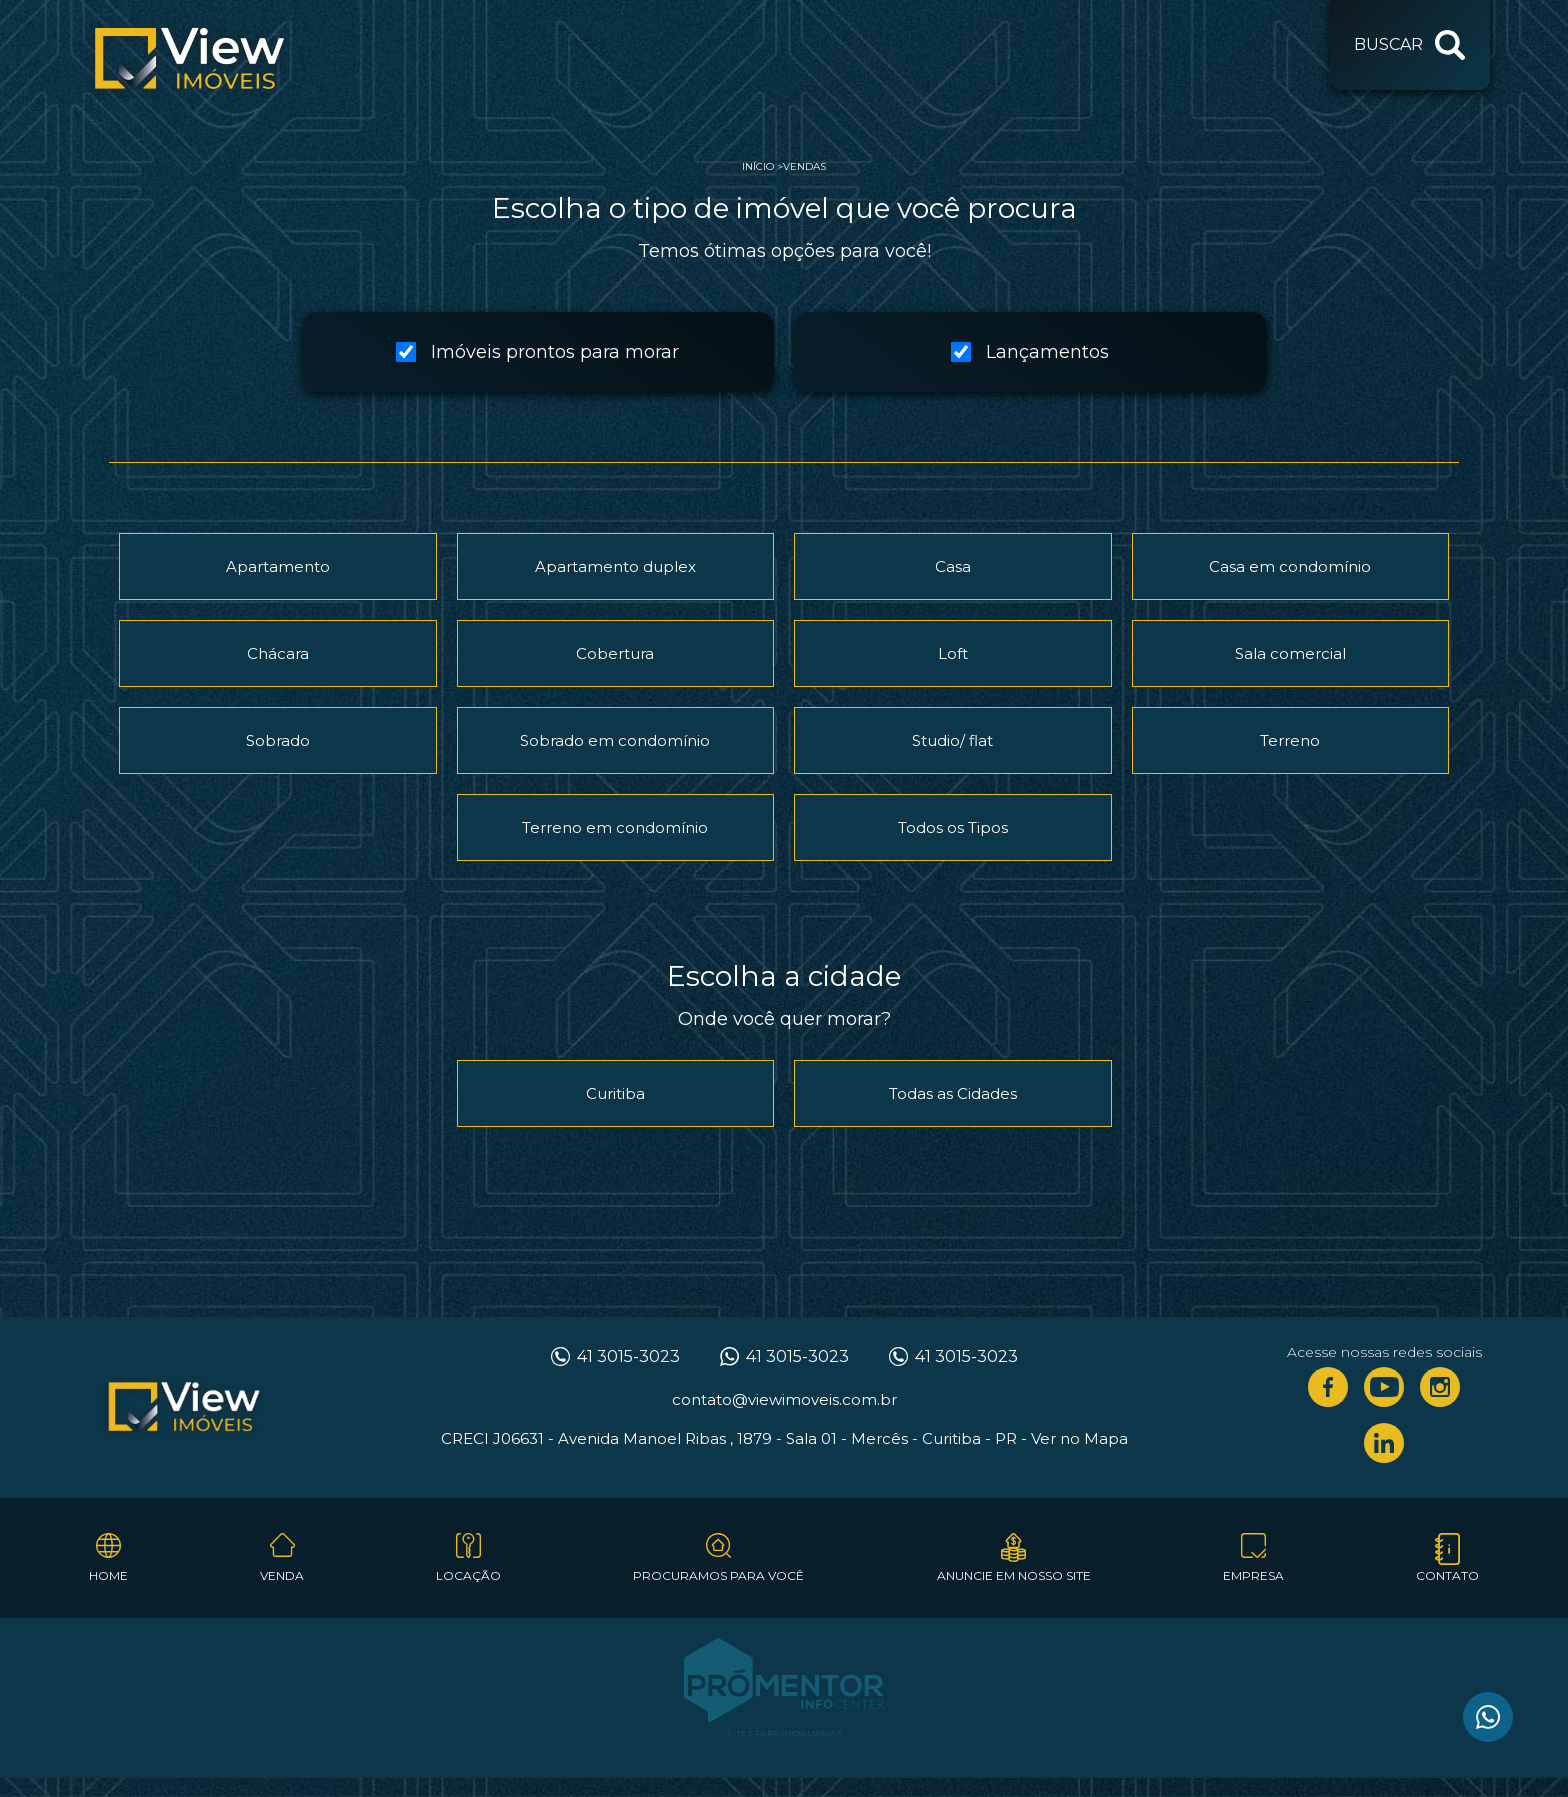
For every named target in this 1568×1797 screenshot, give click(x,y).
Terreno (1290, 740)
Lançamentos (1030, 352)
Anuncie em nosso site (1014, 1575)
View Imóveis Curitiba (184, 1408)
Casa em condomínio (1290, 566)
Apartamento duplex (615, 566)
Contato (1447, 1575)
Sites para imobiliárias (784, 1733)
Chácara (278, 653)
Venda (282, 1575)
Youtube (1384, 1387)
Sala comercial (1290, 653)
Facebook (1328, 1387)
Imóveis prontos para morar (537, 352)
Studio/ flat (952, 740)
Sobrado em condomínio (615, 740)
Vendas (804, 166)
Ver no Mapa (1079, 1438)
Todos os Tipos (953, 827)
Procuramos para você (718, 1575)
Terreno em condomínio (615, 827)
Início (758, 166)
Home (108, 1575)
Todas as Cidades (953, 1093)
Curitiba (615, 1093)
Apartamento (278, 566)
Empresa (1253, 1575)
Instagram (1440, 1387)
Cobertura (615, 653)
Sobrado (278, 740)
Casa (953, 566)
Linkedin (1384, 1443)
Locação (468, 1575)
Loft (953, 653)
